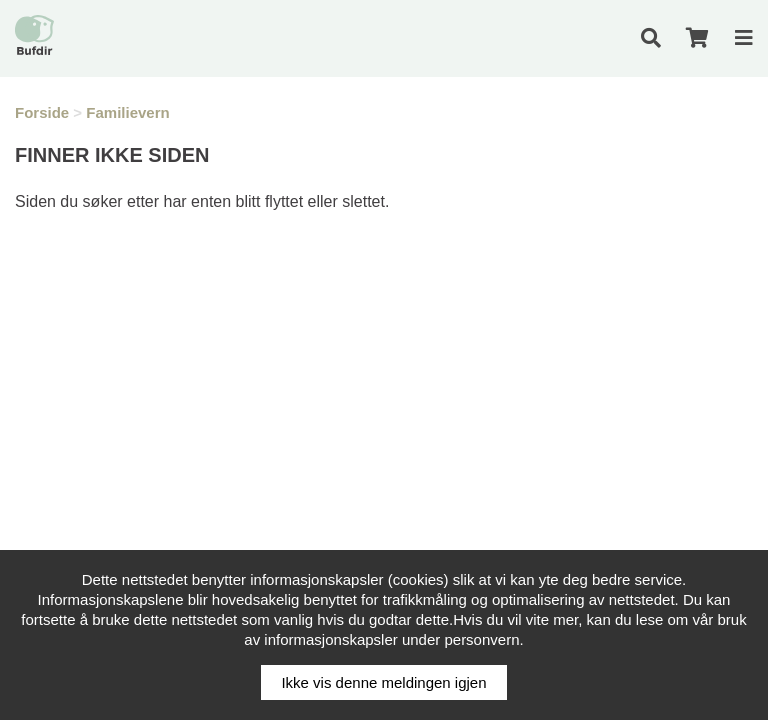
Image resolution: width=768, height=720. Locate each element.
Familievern (127, 112)
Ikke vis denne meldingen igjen (383, 682)
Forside (42, 112)
